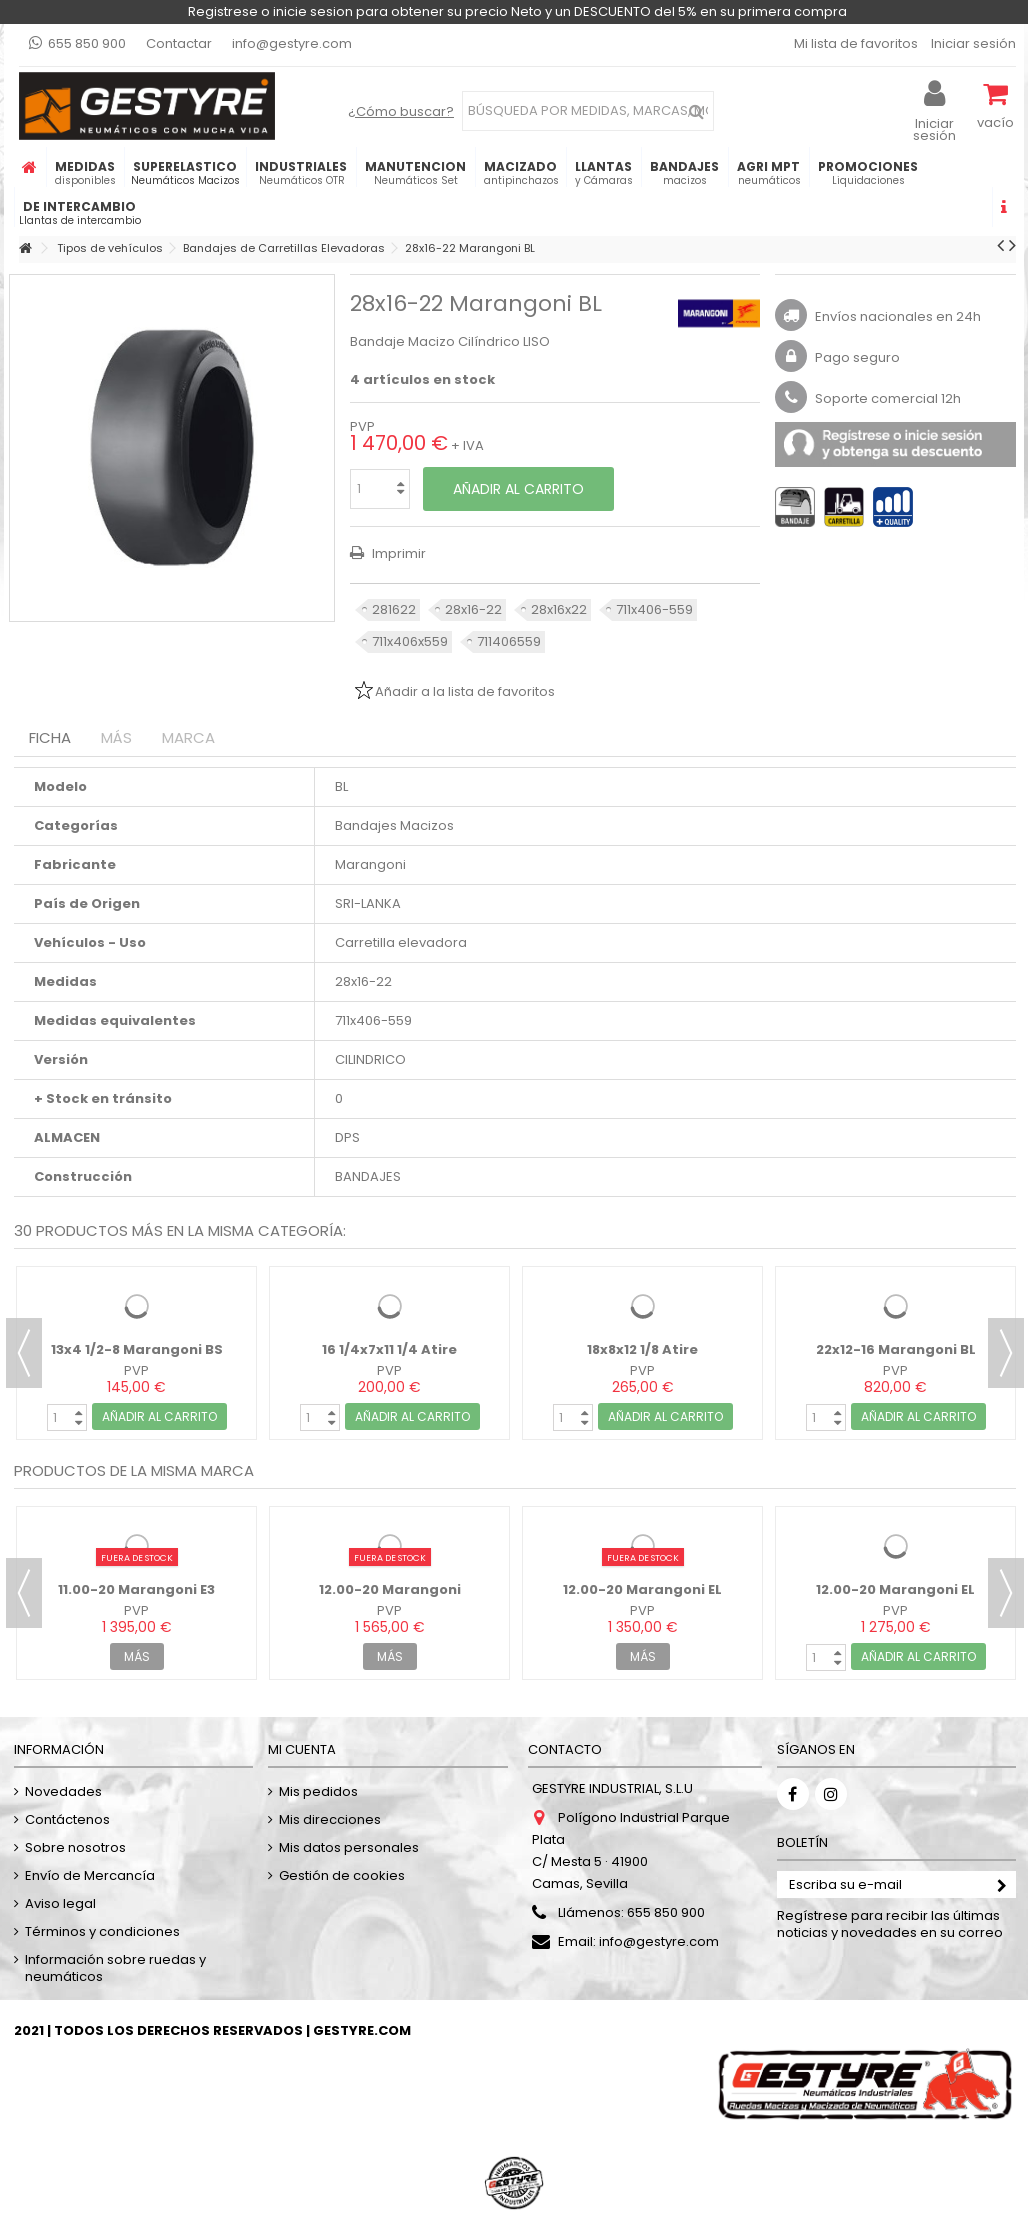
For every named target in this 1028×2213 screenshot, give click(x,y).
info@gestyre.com (292, 43)
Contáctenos (67, 1819)
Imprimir (397, 553)
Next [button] (1006, 1353)
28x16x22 (559, 609)
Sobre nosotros (75, 1847)
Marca (188, 737)
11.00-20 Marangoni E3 (136, 1589)
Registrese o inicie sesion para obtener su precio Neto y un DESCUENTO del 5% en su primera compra (517, 11)
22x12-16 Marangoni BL (896, 1349)
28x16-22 (473, 609)
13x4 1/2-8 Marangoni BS (137, 1349)
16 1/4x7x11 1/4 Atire (389, 1349)
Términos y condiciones (102, 1931)
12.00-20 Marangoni (390, 1589)
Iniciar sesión (972, 43)
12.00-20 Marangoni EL (642, 1589)
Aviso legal (60, 1903)
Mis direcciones (330, 1819)
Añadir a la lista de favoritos (465, 691)
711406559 (509, 641)
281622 (394, 609)
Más (116, 737)
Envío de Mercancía (90, 1875)
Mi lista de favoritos (854, 43)
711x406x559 (410, 641)
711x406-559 (654, 609)
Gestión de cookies (342, 1875)
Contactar (179, 43)
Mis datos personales (349, 1847)
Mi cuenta (302, 1749)
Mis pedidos (318, 1791)
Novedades (63, 1791)
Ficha (50, 737)
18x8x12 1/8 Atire (642, 1349)
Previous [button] (24, 1353)
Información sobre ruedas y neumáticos (115, 1968)
